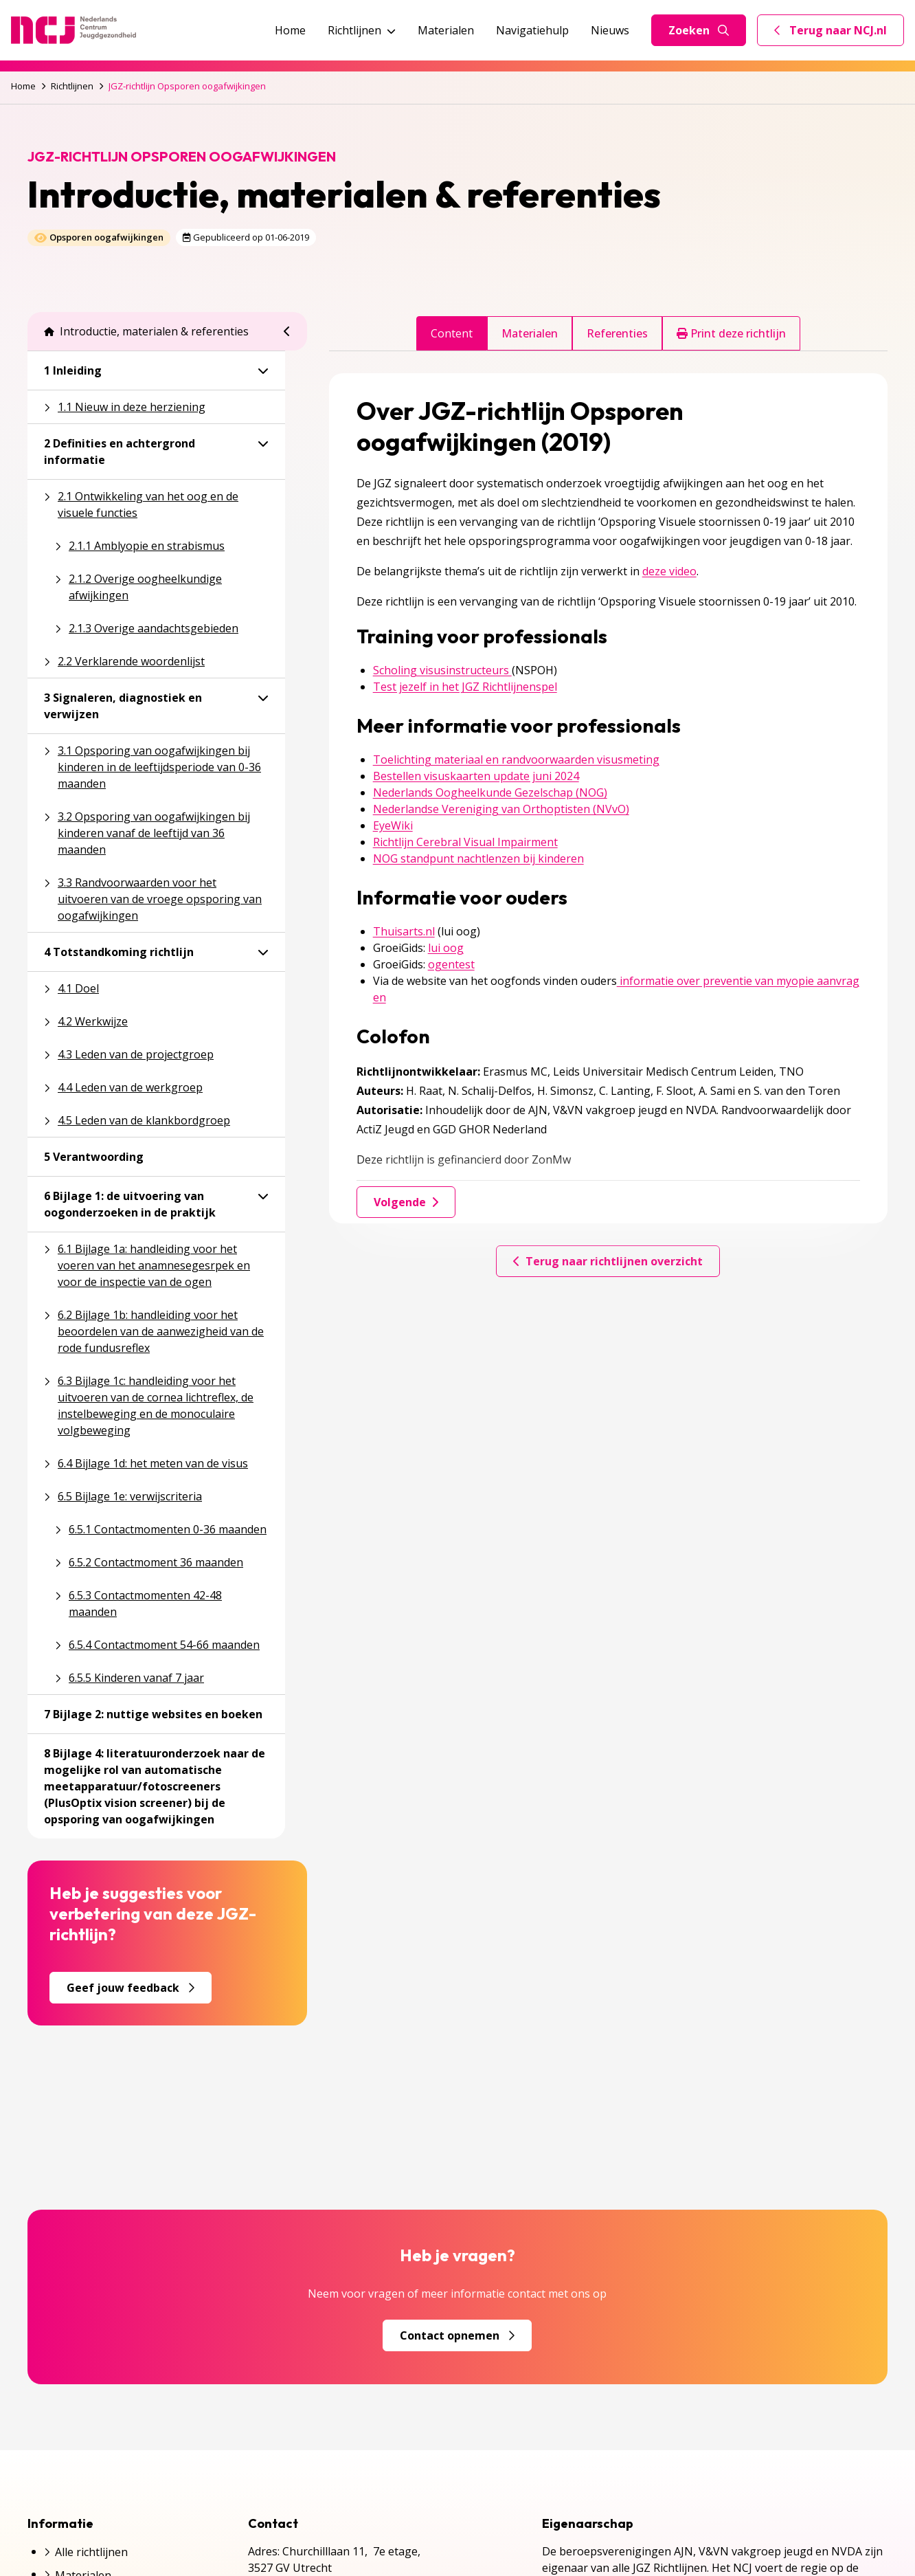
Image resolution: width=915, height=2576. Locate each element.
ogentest (451, 964)
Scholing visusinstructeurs (442, 670)
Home (290, 30)
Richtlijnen (362, 30)
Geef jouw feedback (130, 1987)
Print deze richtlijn (731, 333)
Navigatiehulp (532, 30)
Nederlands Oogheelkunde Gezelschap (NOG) (490, 792)
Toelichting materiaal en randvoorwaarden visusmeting (516, 759)
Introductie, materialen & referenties (146, 331)
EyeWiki (393, 825)
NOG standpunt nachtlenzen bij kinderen (478, 858)
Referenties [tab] (617, 333)
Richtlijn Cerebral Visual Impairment (465, 842)
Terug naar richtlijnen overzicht (608, 1261)
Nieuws (610, 30)
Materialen (446, 30)
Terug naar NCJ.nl (838, 34)
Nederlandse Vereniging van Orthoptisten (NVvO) (501, 809)
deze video (669, 571)
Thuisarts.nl (404, 931)
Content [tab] (452, 333)
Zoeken (698, 30)
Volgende (406, 1202)
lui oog (446, 947)
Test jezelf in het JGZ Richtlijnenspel (465, 686)
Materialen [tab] (529, 333)
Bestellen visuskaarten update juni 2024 (476, 776)
